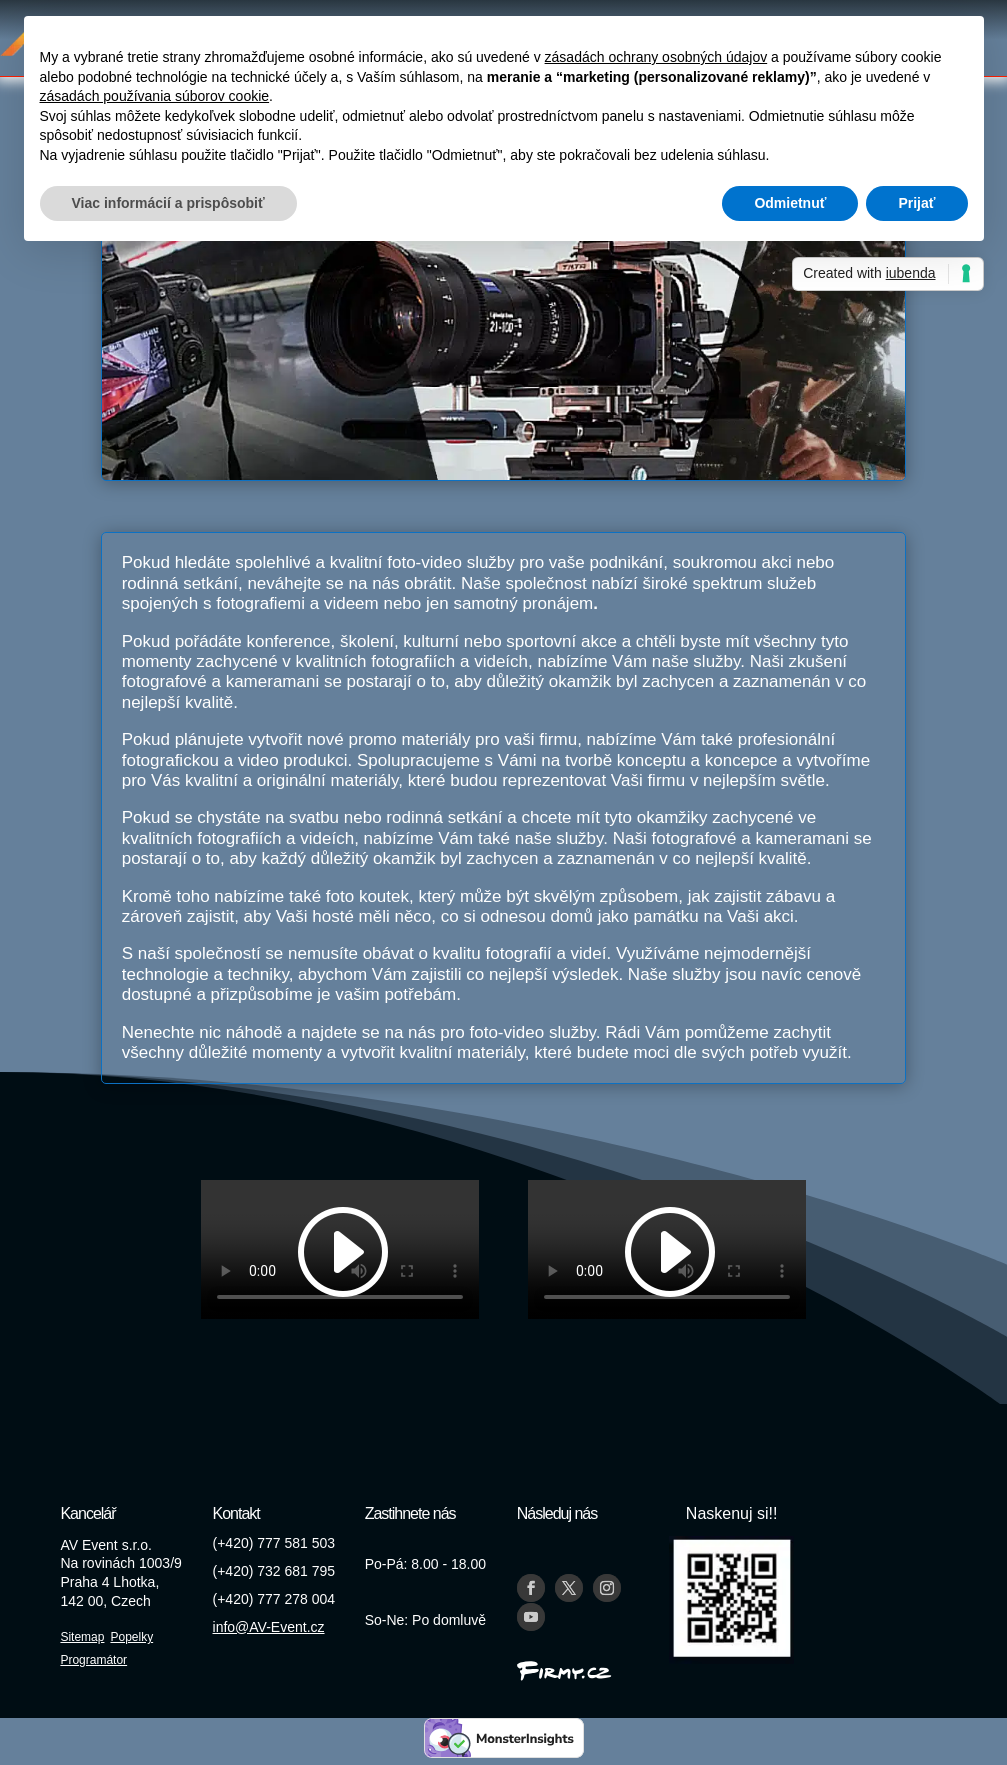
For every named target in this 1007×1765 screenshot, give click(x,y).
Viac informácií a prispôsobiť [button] (168, 203)
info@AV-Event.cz (269, 1627)
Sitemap (82, 1637)
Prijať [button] (916, 203)
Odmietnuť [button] (790, 203)
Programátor (93, 1660)
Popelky (131, 1637)
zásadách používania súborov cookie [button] (155, 96)
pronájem (557, 603)
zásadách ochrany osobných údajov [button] (656, 57)
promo (373, 739)
